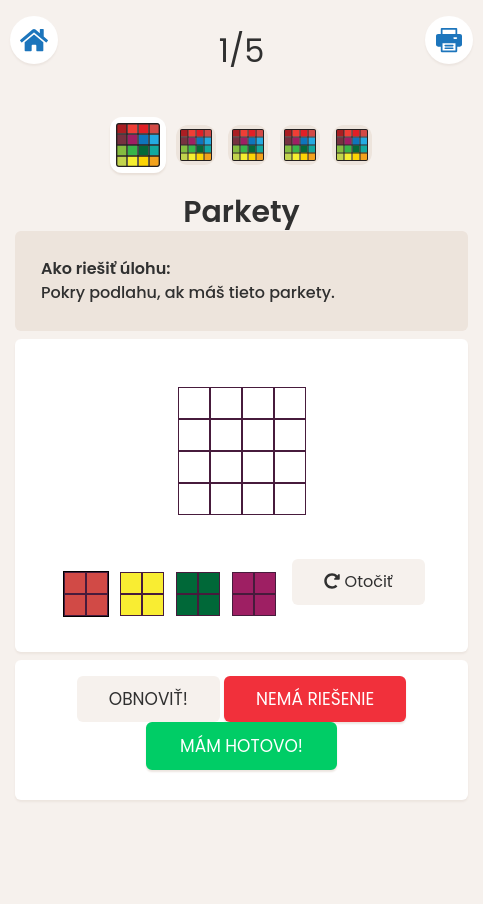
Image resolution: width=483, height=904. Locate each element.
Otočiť (358, 581)
